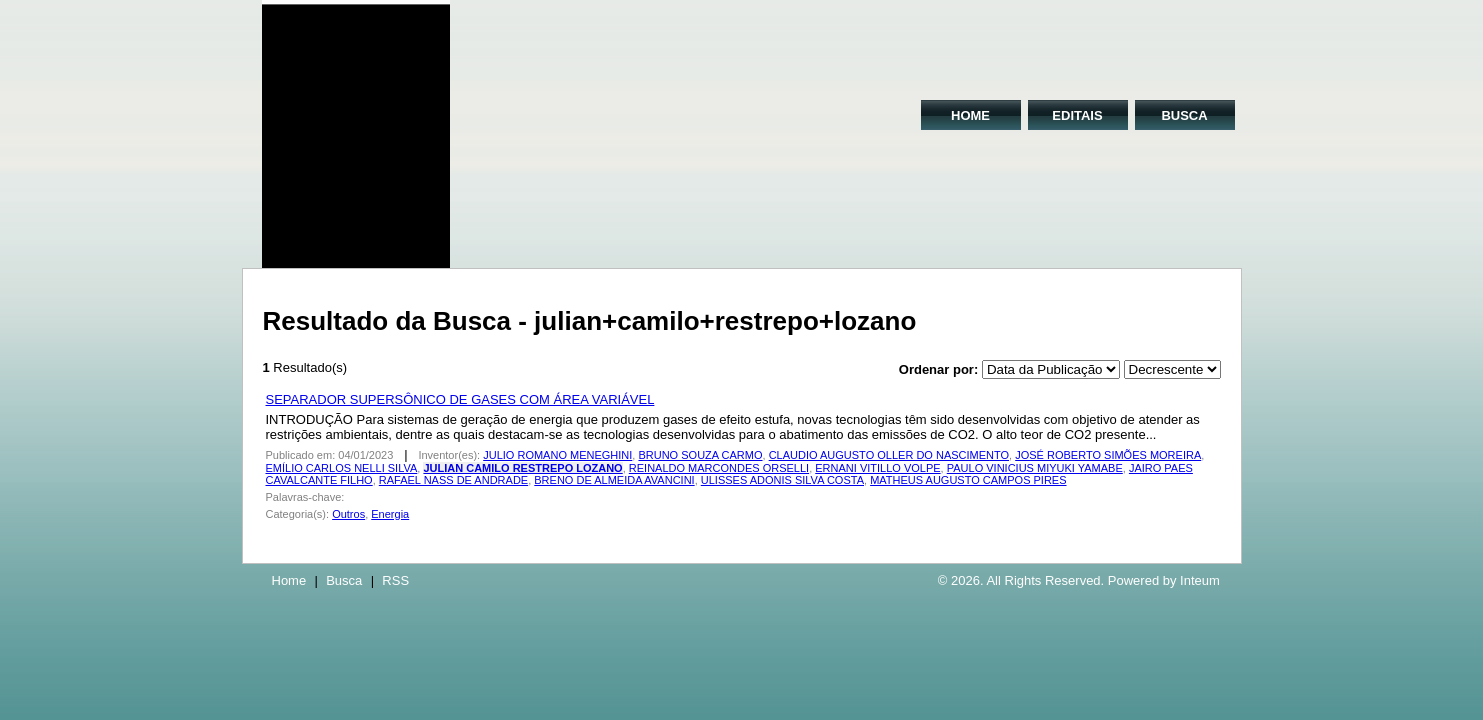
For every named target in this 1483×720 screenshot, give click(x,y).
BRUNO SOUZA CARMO (700, 455)
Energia (390, 514)
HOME (970, 115)
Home (289, 580)
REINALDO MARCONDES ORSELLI (719, 468)
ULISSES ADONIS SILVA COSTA (782, 480)
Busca (344, 580)
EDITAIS (1077, 115)
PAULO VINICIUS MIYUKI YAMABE (1035, 468)
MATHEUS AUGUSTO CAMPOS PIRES (968, 480)
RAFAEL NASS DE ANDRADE (453, 480)
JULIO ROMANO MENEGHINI (557, 455)
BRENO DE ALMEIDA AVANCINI (614, 480)
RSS (395, 580)
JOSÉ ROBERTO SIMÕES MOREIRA (1108, 455)
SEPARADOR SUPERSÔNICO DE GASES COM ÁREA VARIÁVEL (460, 399)
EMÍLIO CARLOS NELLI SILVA (342, 468)
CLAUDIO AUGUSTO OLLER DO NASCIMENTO (889, 455)
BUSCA (1184, 115)
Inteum (1200, 580)
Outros (348, 514)
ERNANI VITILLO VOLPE (877, 468)
